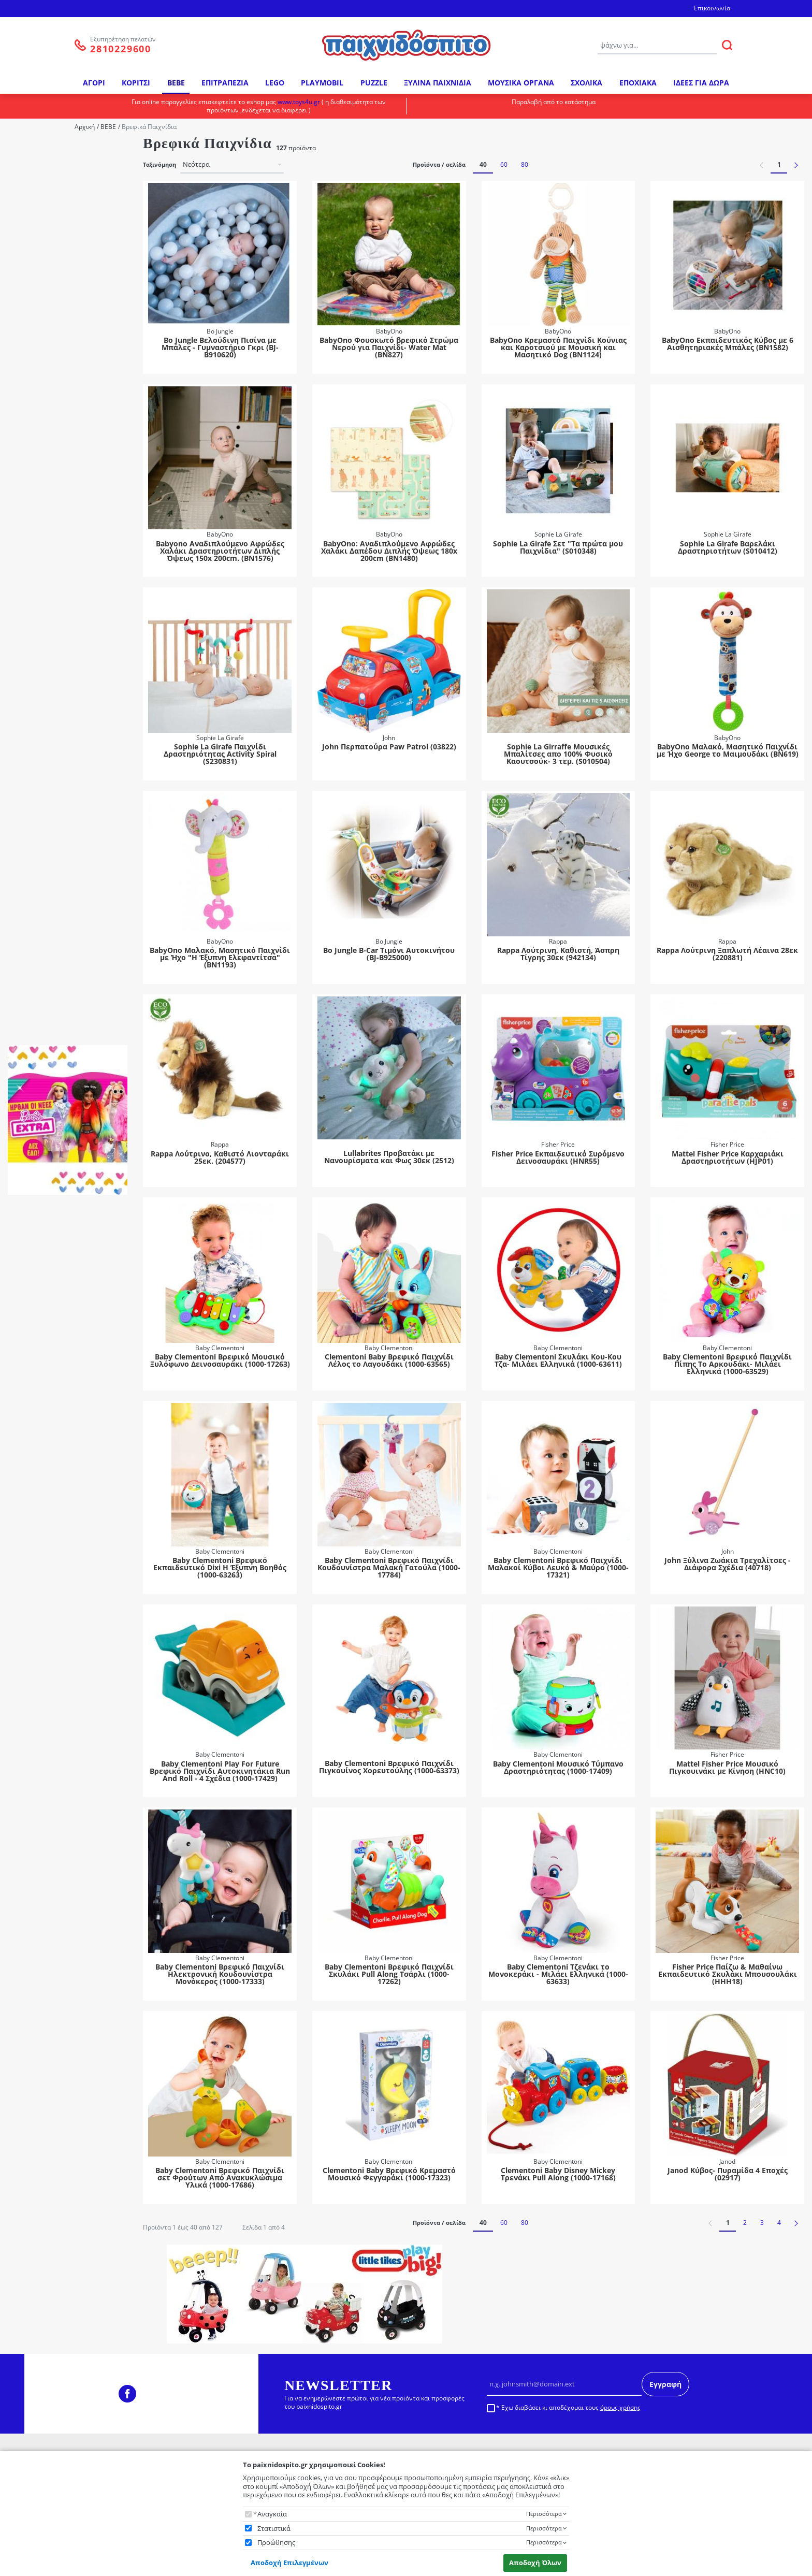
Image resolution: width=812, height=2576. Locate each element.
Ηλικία (25, 720)
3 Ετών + (41, 805)
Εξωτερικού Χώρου (58, 333)
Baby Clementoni (54, 164)
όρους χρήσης (620, 2407)
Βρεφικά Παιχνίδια (57, 429)
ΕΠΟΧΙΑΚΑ (638, 83)
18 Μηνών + (46, 777)
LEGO (274, 83)
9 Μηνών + (45, 860)
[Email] (564, 2384)
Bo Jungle (42, 205)
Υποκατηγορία (36, 400)
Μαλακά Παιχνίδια (57, 603)
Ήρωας (25, 624)
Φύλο (23, 875)
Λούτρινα (43, 361)
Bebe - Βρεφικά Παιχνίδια (67, 319)
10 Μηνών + (46, 749)
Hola (35, 274)
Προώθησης (276, 2542)
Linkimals (42, 484)
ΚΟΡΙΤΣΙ (136, 83)
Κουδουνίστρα (51, 553)
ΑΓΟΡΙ (94, 83)
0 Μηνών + (45, 736)
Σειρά (24, 469)
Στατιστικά (274, 2528)
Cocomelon (46, 639)
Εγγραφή (665, 2384)
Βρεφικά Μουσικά (56, 526)
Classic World (48, 219)
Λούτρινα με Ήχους (58, 590)
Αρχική (85, 126)
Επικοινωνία (712, 8)
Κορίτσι (40, 919)
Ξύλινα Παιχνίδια (55, 374)
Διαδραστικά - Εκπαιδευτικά (71, 540)
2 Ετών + (41, 791)
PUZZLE (373, 83)
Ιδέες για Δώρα (51, 347)
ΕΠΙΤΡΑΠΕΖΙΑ (225, 83)
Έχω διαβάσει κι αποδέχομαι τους (571, 2408)
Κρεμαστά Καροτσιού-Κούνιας (62, 571)
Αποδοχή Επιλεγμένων (289, 2562)
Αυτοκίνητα (46, 512)
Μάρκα (25, 148)
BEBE (176, 83)
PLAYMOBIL (322, 83)
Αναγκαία (272, 2514)
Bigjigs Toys (46, 191)
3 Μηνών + (45, 819)
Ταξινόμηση (159, 164)
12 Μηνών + (46, 763)
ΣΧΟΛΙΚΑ (586, 83)
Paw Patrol (45, 667)
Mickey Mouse (50, 653)
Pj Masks (41, 415)
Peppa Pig (43, 681)
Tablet (38, 498)
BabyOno (42, 177)
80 (524, 164)
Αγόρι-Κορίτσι (50, 905)
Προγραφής (46, 443)
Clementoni (46, 233)
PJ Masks (41, 695)
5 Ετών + (41, 833)
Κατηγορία (31, 304)
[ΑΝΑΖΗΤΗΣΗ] (727, 45)
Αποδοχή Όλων (535, 2562)
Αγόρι (37, 891)
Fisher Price (46, 247)
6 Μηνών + (45, 846)
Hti (33, 288)
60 (504, 164)
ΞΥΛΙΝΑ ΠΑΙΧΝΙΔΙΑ (437, 83)
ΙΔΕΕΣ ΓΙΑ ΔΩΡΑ (701, 83)
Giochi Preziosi (50, 261)
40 (483, 164)
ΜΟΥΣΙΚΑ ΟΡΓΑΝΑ (521, 83)
